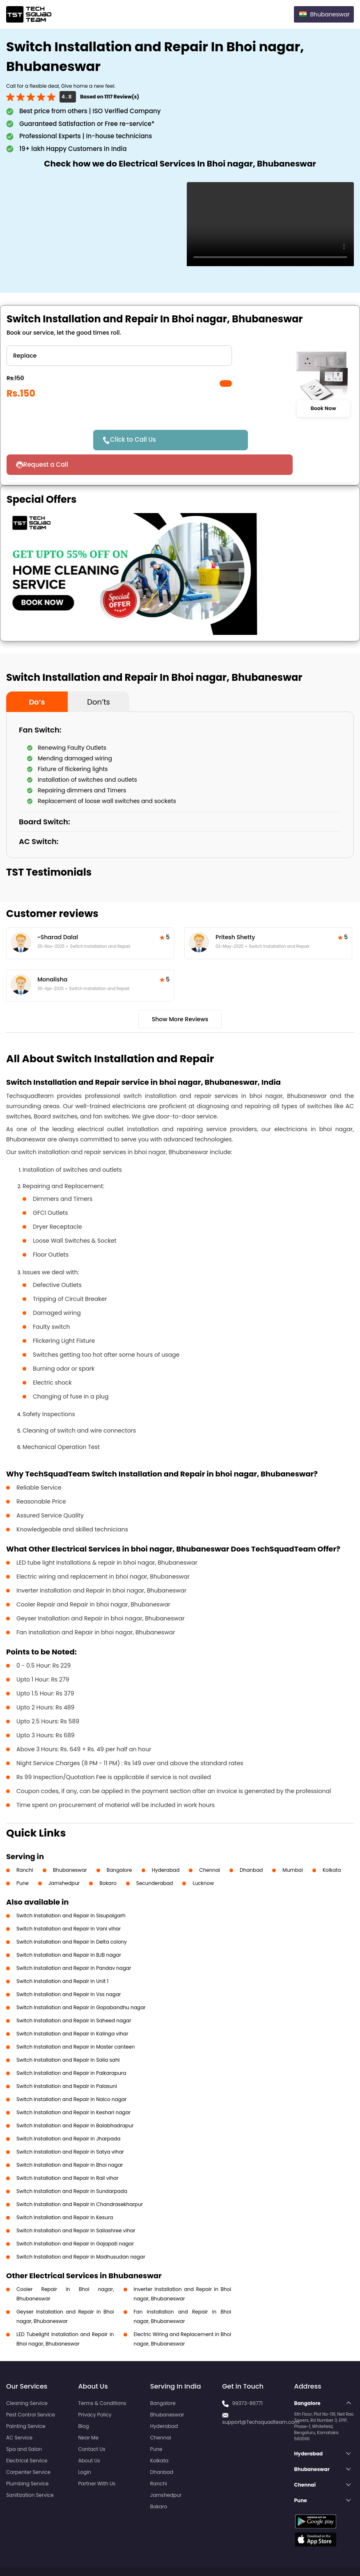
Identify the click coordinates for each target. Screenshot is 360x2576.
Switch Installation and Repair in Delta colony (71, 1917)
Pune (22, 1858)
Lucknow (203, 1858)
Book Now (323, 408)
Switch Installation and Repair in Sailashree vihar (75, 2205)
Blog (83, 2401)
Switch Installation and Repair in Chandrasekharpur (79, 2179)
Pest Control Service (30, 2390)
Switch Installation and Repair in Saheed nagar (73, 1995)
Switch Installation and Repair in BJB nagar (68, 1930)
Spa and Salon (24, 2424)
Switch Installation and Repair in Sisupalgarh (71, 1890)
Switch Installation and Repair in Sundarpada (71, 2166)
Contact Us (91, 2424)
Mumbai (292, 1845)
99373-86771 (247, 2378)
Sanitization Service (30, 2470)
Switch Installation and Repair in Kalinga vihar (72, 2009)
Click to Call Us (138, 439)
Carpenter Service (28, 2447)
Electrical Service (27, 2435)
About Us (89, 2435)
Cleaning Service (27, 2378)
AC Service (19, 2412)
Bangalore (119, 1845)
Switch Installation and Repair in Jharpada (68, 2114)
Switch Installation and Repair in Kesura (64, 2192)
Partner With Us (96, 2458)
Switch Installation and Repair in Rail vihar (67, 2153)
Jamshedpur (64, 1858)
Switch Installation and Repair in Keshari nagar (73, 2087)
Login (84, 2447)
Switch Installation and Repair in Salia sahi (68, 2035)
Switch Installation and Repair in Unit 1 (62, 1956)
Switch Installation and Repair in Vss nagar (68, 1969)
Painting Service (25, 2401)
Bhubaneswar (70, 1845)
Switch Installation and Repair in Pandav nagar (73, 1943)
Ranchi (24, 1845)
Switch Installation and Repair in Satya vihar (70, 2127)
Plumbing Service (27, 2458)
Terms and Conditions (322, 2555)
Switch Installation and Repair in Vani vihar (68, 1904)
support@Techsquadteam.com (260, 2397)
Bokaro (107, 1858)
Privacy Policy (94, 2390)
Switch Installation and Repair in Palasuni (66, 2061)
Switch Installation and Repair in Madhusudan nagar (80, 2232)
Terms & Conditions (102, 2378)
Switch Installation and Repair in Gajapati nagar (75, 2218)
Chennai (209, 1845)
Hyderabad (166, 1845)
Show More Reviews (180, 994)
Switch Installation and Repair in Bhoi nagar (69, 2140)
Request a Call (249, 440)
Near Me (88, 2412)
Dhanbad (251, 1845)
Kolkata (332, 1845)
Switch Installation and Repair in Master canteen (75, 2022)
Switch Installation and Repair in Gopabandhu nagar (81, 1982)
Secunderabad (154, 1858)
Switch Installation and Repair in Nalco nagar (71, 2074)
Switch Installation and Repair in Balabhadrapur (75, 2100)
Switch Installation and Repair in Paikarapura (71, 2048)
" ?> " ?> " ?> (119, 355)
